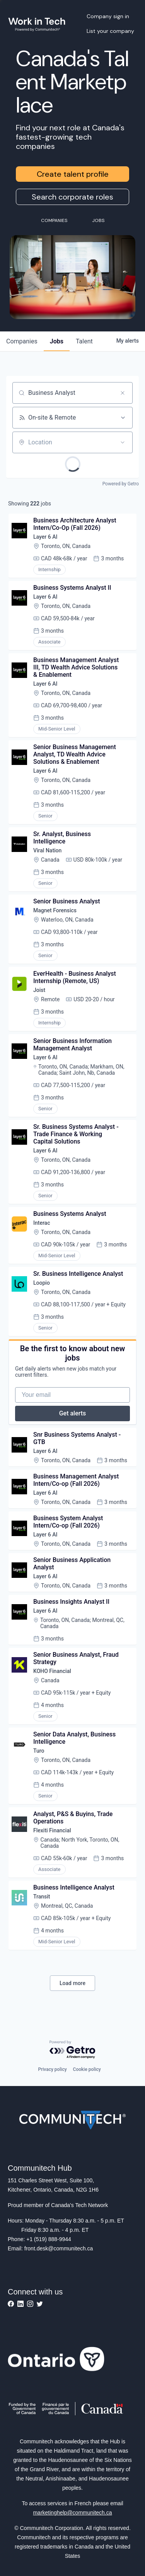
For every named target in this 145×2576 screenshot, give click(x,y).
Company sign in (108, 16)
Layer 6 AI (45, 537)
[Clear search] (122, 392)
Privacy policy (52, 2069)
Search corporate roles (72, 197)
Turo (38, 1751)
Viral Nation (47, 850)
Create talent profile (73, 174)
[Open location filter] (122, 442)
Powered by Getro (120, 484)
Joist (39, 990)
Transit (41, 1896)
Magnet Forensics (55, 910)
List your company (110, 30)
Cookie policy (87, 2069)
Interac (41, 1223)
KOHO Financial (52, 1671)
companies (22, 341)
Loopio (41, 1283)
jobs (56, 341)
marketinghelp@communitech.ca (72, 2512)
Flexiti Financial (52, 1830)
